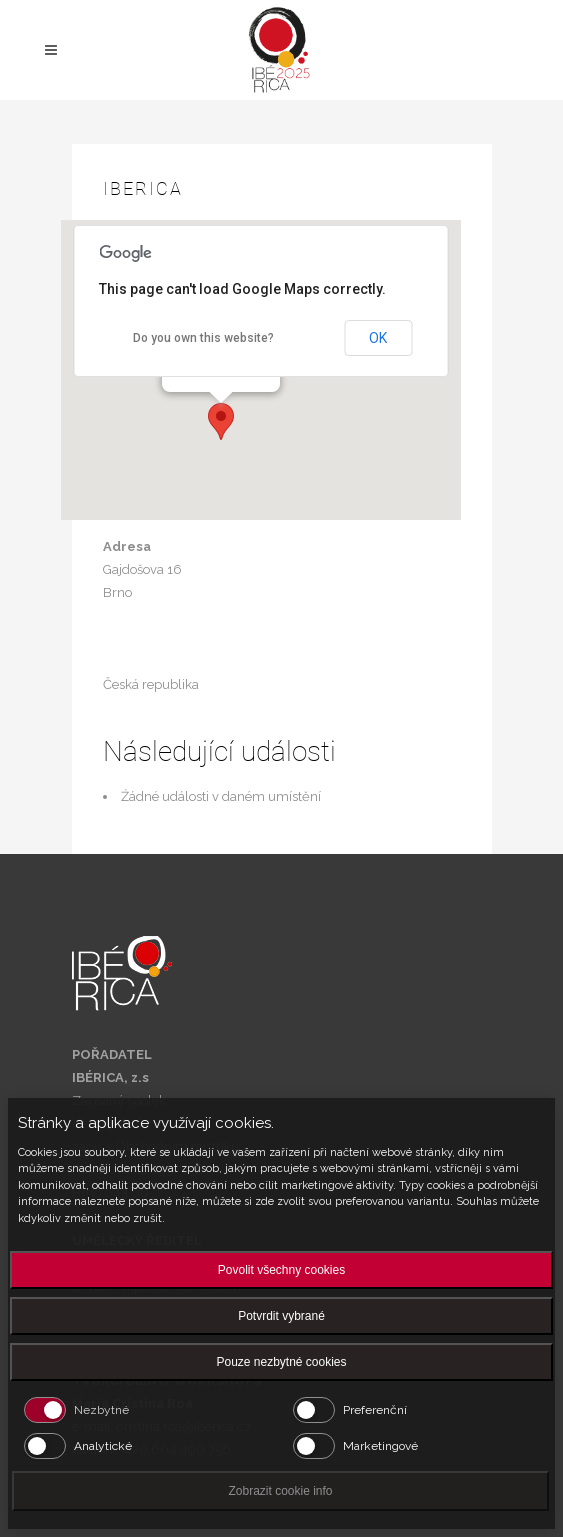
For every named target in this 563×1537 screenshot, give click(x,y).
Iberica (143, 188)
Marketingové (380, 1446)
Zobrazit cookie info (280, 1491)
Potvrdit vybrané (281, 1316)
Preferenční (375, 1410)
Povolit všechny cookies (281, 1270)
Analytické (103, 1446)
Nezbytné (101, 1410)
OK (378, 338)
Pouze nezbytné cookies (281, 1362)
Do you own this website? (203, 338)
